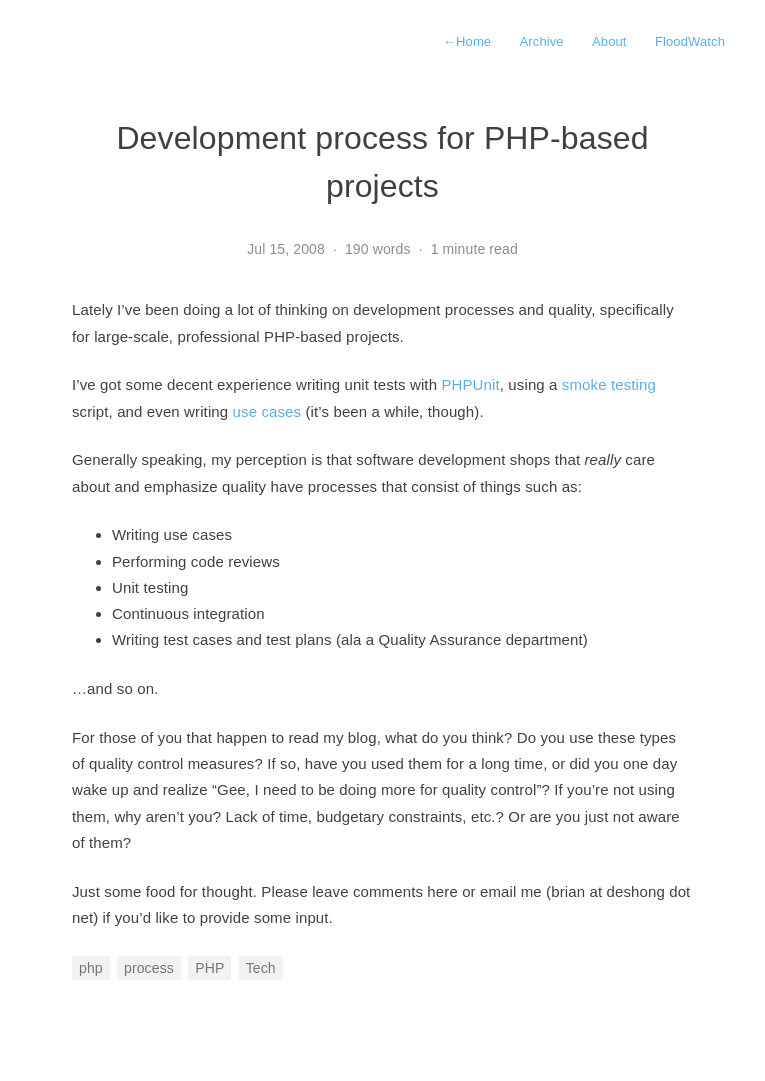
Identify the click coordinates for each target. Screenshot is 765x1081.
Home (467, 41)
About (609, 41)
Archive (542, 41)
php (91, 968)
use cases (267, 411)
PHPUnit (470, 384)
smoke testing (609, 384)
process (149, 968)
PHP (209, 968)
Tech (261, 968)
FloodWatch (690, 41)
